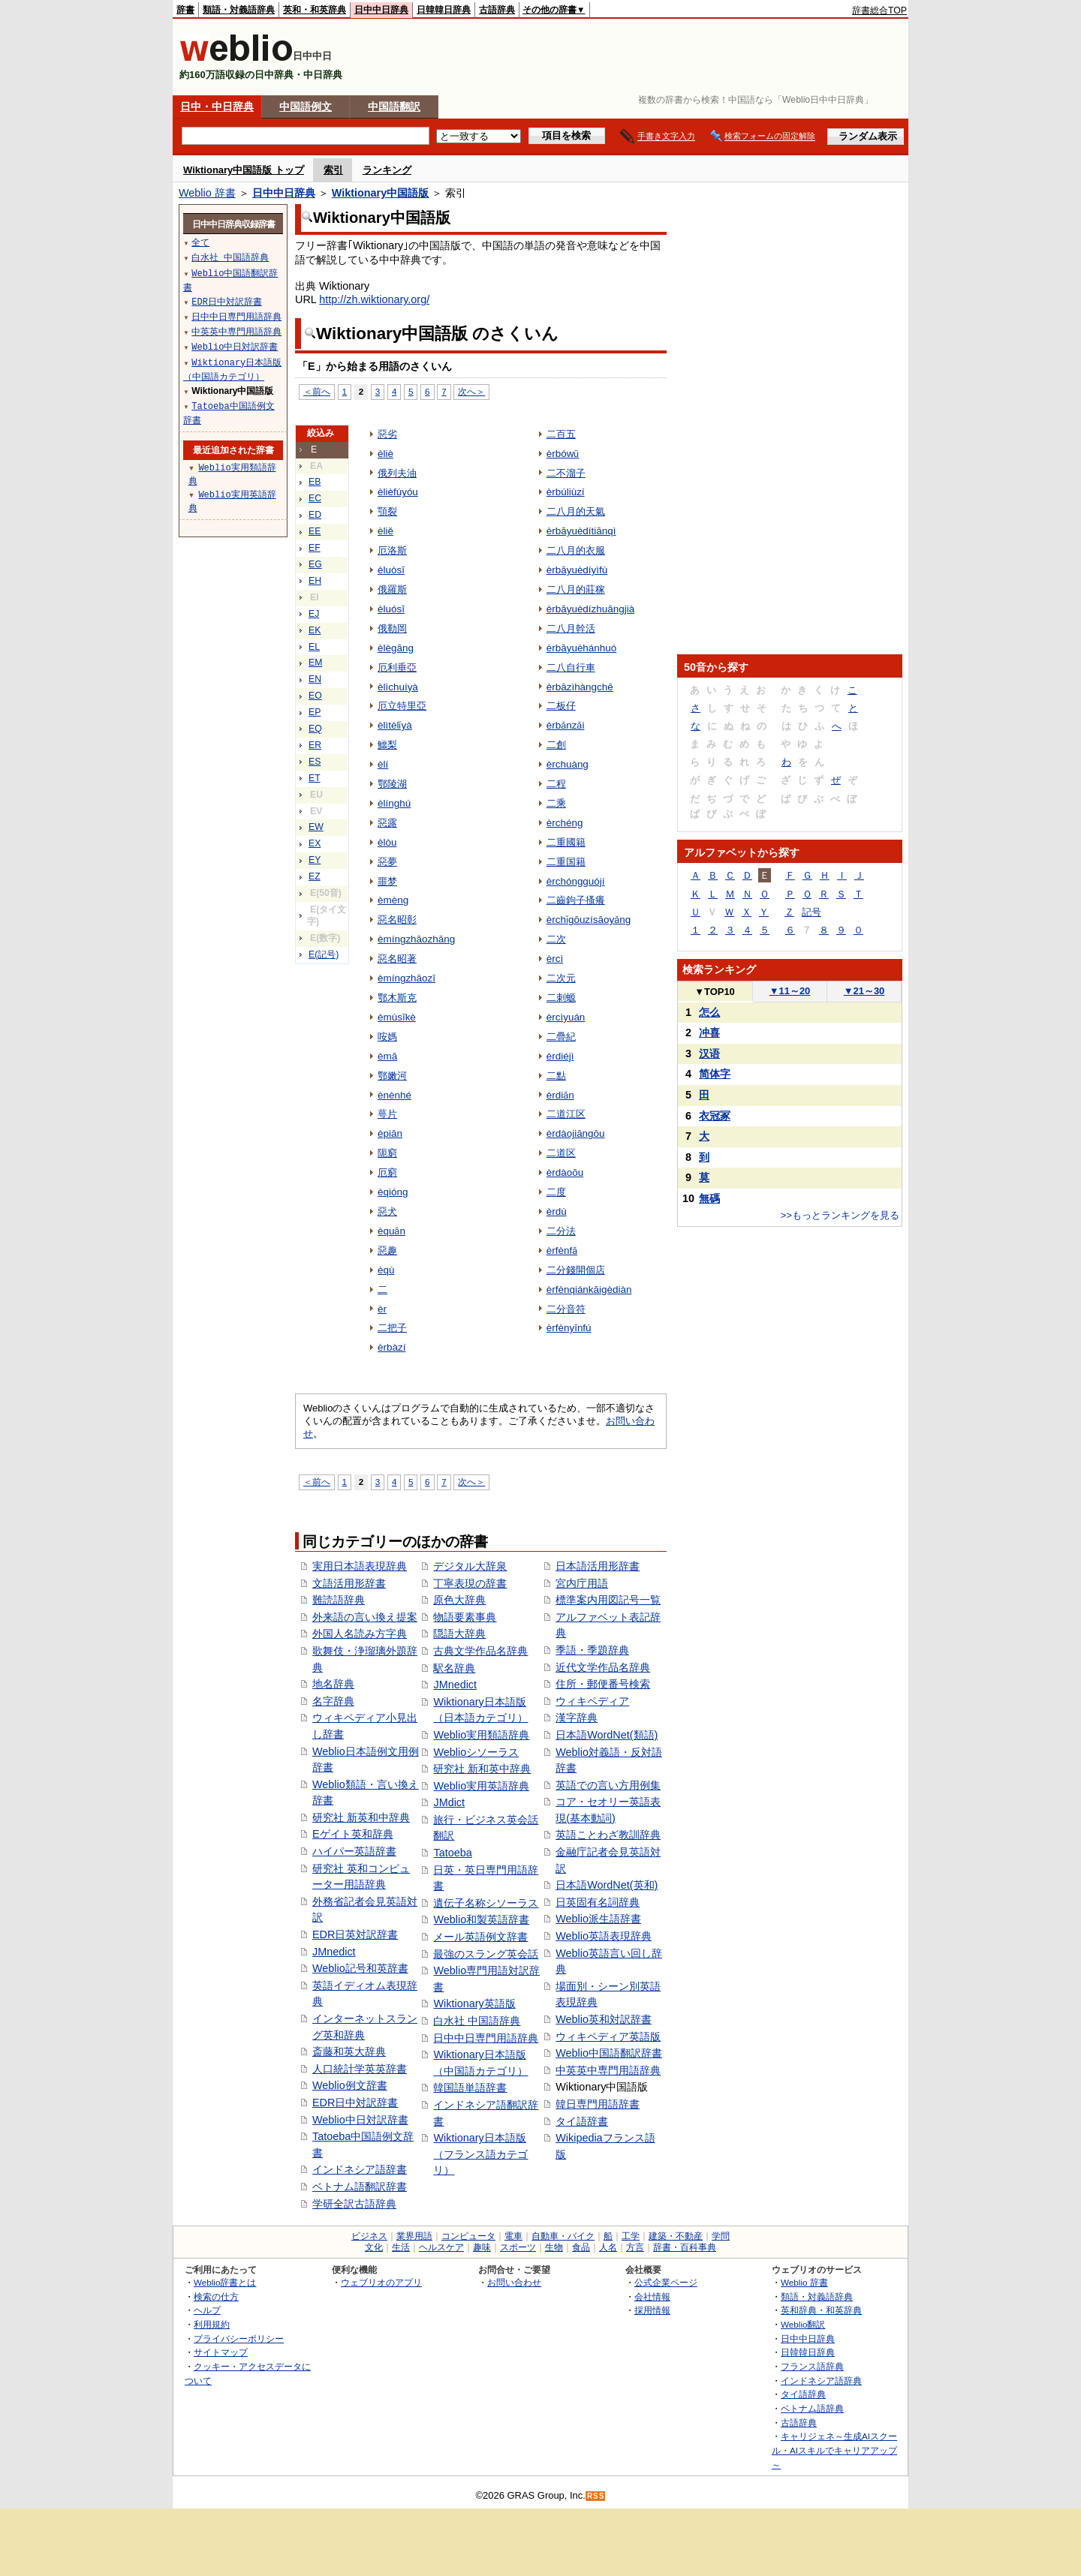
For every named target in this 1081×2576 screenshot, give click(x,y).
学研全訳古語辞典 (354, 2204)
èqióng (393, 1192)
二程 (556, 783)
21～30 (864, 990)
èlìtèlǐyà (395, 725)
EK (315, 630)
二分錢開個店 (576, 1270)
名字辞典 (333, 1701)
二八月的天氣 (576, 511)
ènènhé (394, 1095)
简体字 (714, 1074)
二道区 (561, 1153)
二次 (556, 939)
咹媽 (387, 1036)
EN (315, 679)
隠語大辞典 (459, 1634)
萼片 (387, 1114)
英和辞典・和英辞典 (821, 2310)
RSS (596, 2496)
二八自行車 (571, 667)
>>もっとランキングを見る (840, 1215)
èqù (386, 1270)
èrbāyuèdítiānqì (581, 531)
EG (315, 564)
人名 (608, 2247)
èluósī (391, 609)
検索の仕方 (216, 2296)
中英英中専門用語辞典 (608, 2070)
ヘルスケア (441, 2247)
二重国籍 (566, 861)
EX (315, 843)
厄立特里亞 (402, 705)
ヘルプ (207, 2310)
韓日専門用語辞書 (598, 2104)
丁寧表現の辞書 (470, 1583)
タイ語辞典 (803, 2394)
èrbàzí (391, 1347)
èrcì (555, 958)
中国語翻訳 (394, 107)
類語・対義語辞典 (239, 9)
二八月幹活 (571, 628)
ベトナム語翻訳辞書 (359, 2187)
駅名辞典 (454, 1668)
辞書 (185, 9)
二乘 (556, 803)
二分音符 (566, 1309)
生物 (554, 2247)
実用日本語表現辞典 (359, 1566)
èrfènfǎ (562, 1250)
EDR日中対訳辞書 (355, 2103)
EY (315, 860)
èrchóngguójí (576, 881)
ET (315, 778)
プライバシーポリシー (239, 2338)
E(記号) (324, 954)
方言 (635, 2247)
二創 (556, 744)
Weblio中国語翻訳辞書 (609, 2053)
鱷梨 (387, 744)
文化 (374, 2247)
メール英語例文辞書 (480, 1937)
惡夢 (387, 861)
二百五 (561, 434)
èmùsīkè (397, 1017)
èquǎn (391, 1231)
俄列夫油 (397, 473)
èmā (387, 1056)
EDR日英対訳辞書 (355, 1934)
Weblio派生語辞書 (598, 1919)
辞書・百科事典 (684, 2247)
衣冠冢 (714, 1116)
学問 (721, 2236)
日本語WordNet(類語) (607, 1735)
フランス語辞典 (812, 2366)
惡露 (387, 822)
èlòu (387, 842)
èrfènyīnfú (569, 1327)
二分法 (561, 1231)
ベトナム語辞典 (812, 2408)
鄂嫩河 (392, 1075)
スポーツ (518, 2247)
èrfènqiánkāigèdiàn (589, 1289)
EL (314, 647)
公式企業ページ (665, 2282)
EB (315, 481)
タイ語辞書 (582, 2121)
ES (315, 761)
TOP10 (714, 991)
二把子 (392, 1327)
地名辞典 (333, 1684)
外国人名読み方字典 (359, 1634)
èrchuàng (568, 764)
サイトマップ (221, 2352)
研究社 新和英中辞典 (482, 1769)
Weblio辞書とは (225, 2282)
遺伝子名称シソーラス (485, 1903)
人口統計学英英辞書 (359, 2069)
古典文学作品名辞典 (480, 1651)
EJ (314, 614)
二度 (556, 1192)
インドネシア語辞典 (821, 2380)
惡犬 (387, 1211)
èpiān (390, 1133)
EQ (315, 728)
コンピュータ (468, 2236)
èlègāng (396, 648)
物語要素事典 (464, 1617)
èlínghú (394, 803)
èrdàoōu (565, 1172)
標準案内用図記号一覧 (608, 1600)
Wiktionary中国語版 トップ (243, 170)
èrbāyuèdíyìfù (577, 570)
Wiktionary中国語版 (380, 193)
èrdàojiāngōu (576, 1133)
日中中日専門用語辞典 (485, 2038)
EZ (315, 876)
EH (315, 581)
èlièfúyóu (398, 491)
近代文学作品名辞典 (603, 1667)
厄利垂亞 (397, 667)
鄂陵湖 (392, 783)
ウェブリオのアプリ (381, 2282)
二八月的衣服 (576, 550)
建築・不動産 (676, 2236)
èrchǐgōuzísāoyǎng (589, 919)
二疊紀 (561, 1036)
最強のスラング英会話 (485, 1954)
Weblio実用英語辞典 (481, 1786)
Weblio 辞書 (207, 193)
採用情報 (652, 2310)
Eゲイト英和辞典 (352, 1834)
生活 (401, 2247)
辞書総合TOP (879, 10)
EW (316, 827)
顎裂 (387, 511)
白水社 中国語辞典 (476, 2021)
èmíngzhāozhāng (416, 939)
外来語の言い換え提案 (364, 1617)
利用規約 (212, 2324)
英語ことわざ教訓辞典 (608, 1835)
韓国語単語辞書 (470, 2088)
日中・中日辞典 (217, 107)
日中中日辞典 (381, 9)
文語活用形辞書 (349, 1583)
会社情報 (652, 2296)
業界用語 (414, 2236)
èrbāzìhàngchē (580, 687)
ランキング (387, 170)
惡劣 (387, 434)
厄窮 (387, 1172)
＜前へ (316, 391)
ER (315, 745)
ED (315, 514)
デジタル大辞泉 (470, 1566)
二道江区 (566, 1114)
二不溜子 (566, 473)
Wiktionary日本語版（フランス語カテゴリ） (480, 2154)
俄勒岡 (392, 628)
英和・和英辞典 (314, 9)
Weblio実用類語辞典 (481, 1735)
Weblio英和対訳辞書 (604, 2019)
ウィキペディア (592, 1701)
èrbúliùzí (566, 491)
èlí (383, 764)
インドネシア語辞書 (359, 2169)
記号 (811, 912)
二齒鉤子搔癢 (576, 900)
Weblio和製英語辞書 (481, 1919)
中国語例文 (305, 107)
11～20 (790, 990)
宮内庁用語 (582, 1583)
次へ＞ (471, 391)
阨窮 (387, 1153)
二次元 (561, 978)
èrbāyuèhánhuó (582, 648)
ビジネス (369, 2236)
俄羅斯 (392, 589)
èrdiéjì (560, 1056)
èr (382, 1309)
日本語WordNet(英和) (607, 1885)
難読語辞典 (338, 1600)
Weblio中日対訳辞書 (360, 2120)
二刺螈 (561, 997)
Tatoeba (452, 1853)
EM (315, 662)
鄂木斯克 (397, 997)
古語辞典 (497, 9)
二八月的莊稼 (576, 589)
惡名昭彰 (397, 919)
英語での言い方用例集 (608, 1785)
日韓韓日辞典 (444, 9)
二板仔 (561, 705)
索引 (333, 170)
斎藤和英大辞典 (349, 2051)
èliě (385, 531)
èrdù (557, 1211)
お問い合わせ (514, 2282)
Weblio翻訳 (803, 2324)
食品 (581, 2247)
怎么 (709, 1012)
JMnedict (334, 1952)
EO (315, 695)
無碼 (709, 1198)
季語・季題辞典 (592, 1650)
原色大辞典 (459, 1600)
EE (315, 531)
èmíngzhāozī (406, 978)
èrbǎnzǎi (566, 725)
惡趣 (387, 1250)
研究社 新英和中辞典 (361, 1817)
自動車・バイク (563, 2236)
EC (315, 498)
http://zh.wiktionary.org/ (374, 299)
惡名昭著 (397, 958)
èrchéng (565, 822)
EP (315, 712)
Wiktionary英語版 (474, 2003)
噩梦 (387, 881)
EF (315, 548)
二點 (556, 1075)
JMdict (449, 1802)
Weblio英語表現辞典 (604, 1936)
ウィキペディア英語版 (608, 2036)
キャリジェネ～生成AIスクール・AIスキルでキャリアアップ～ (834, 2450)
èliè (385, 453)
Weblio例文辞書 (349, 2085)
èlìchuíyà (398, 687)
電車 (513, 2236)
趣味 (482, 2247)
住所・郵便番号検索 (603, 1684)
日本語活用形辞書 (598, 1566)
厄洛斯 (392, 550)
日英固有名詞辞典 (598, 1902)
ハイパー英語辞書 (354, 1851)
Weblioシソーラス (476, 1752)
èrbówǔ (563, 453)
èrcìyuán (566, 1017)
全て (200, 242)
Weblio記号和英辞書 (360, 1968)
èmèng (393, 900)
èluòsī (391, 570)
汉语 (709, 1054)
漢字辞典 (577, 1718)
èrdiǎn (560, 1095)
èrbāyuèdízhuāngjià (590, 609)
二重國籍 (566, 842)
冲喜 (709, 1032)
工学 (631, 2236)
